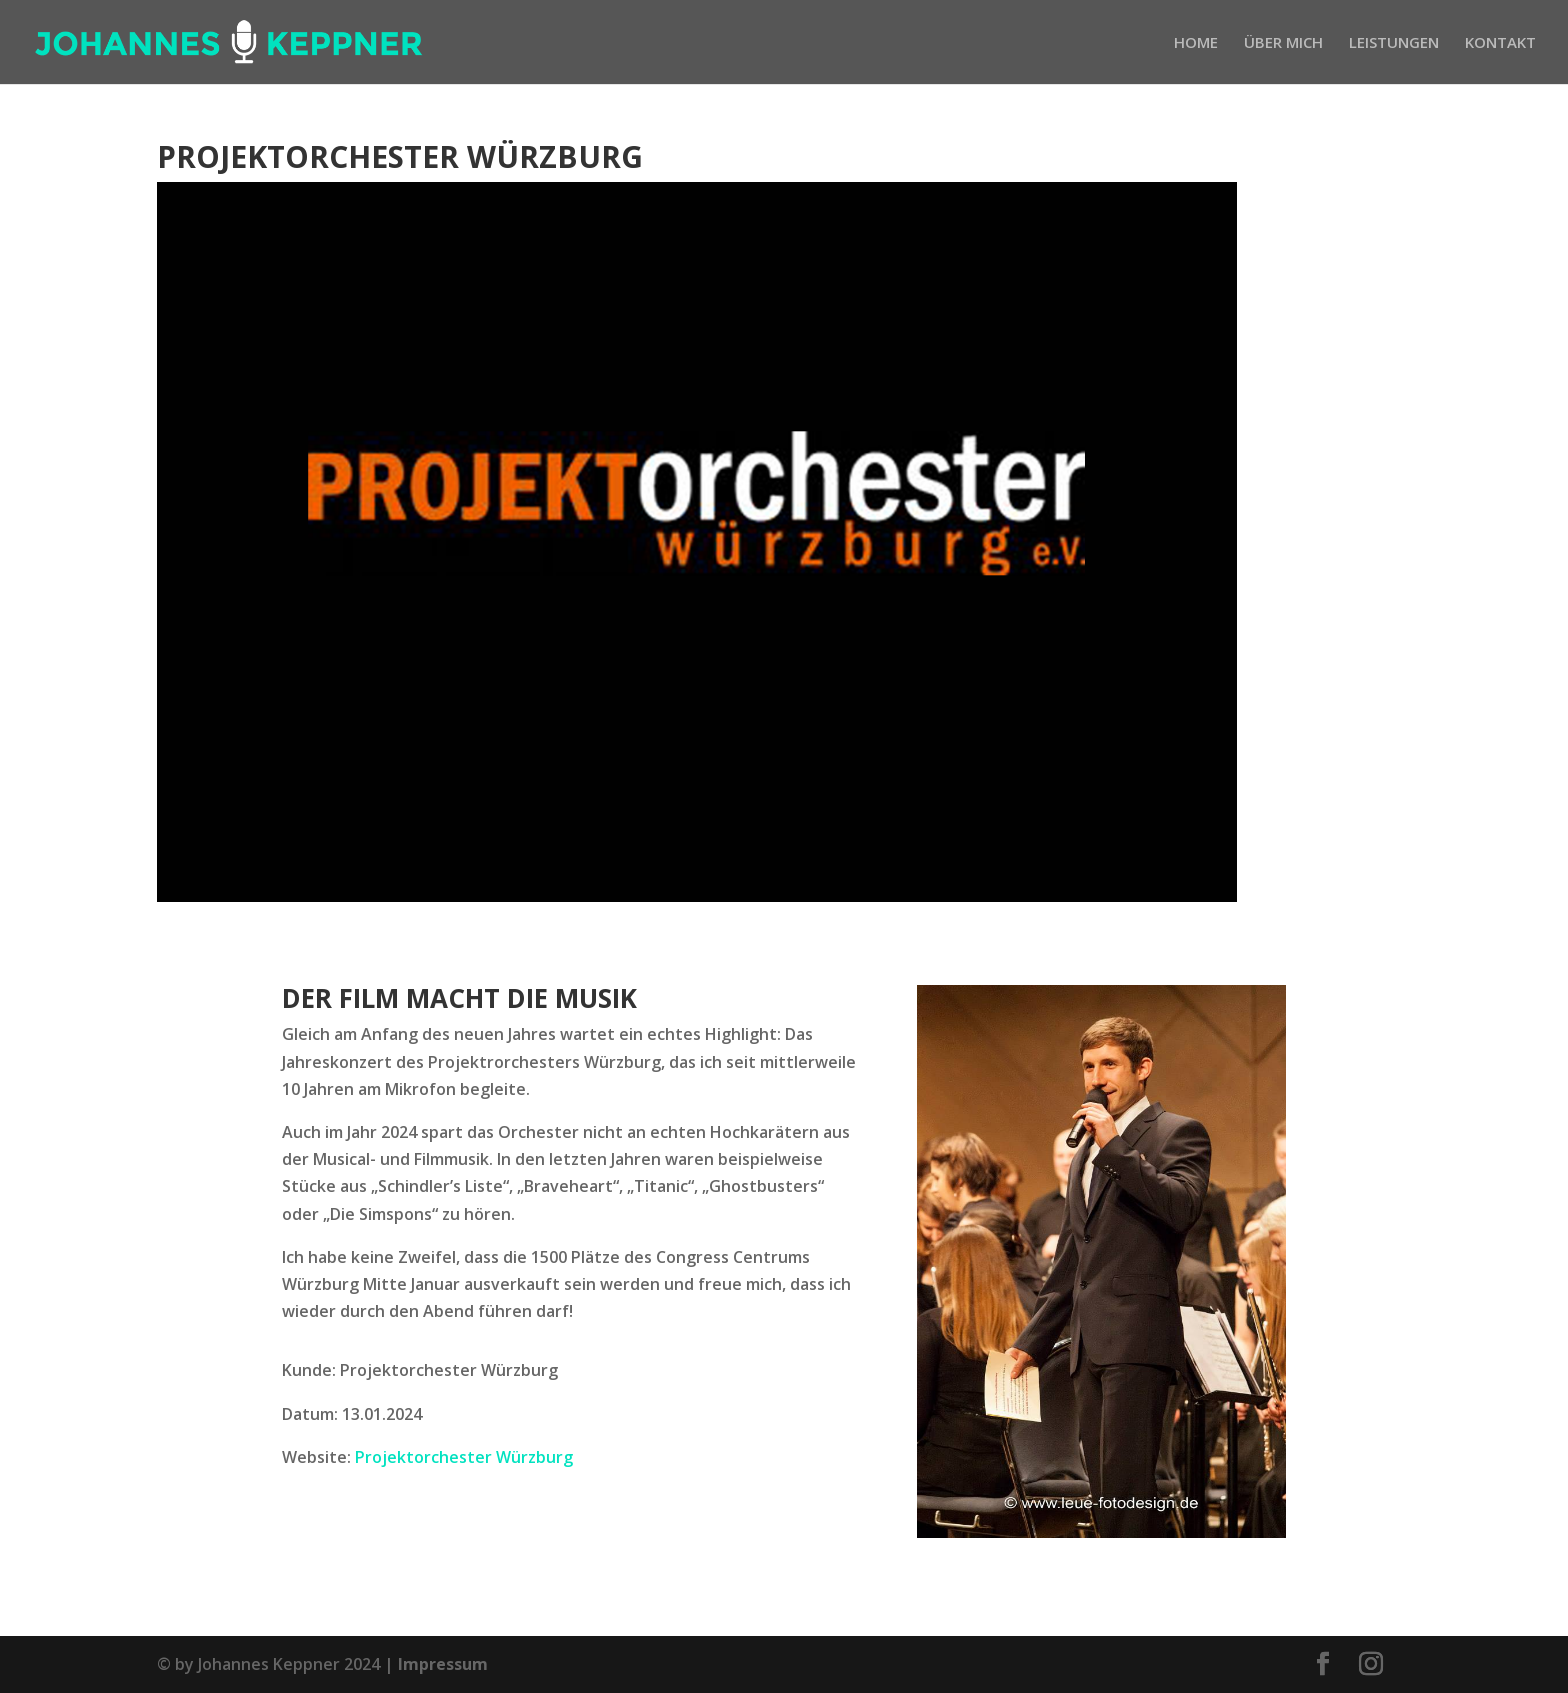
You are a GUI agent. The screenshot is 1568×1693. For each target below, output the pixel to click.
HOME (1196, 43)
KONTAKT (1500, 43)
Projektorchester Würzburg (464, 1457)
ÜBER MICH (1283, 43)
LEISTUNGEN (1394, 43)
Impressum (443, 1664)
